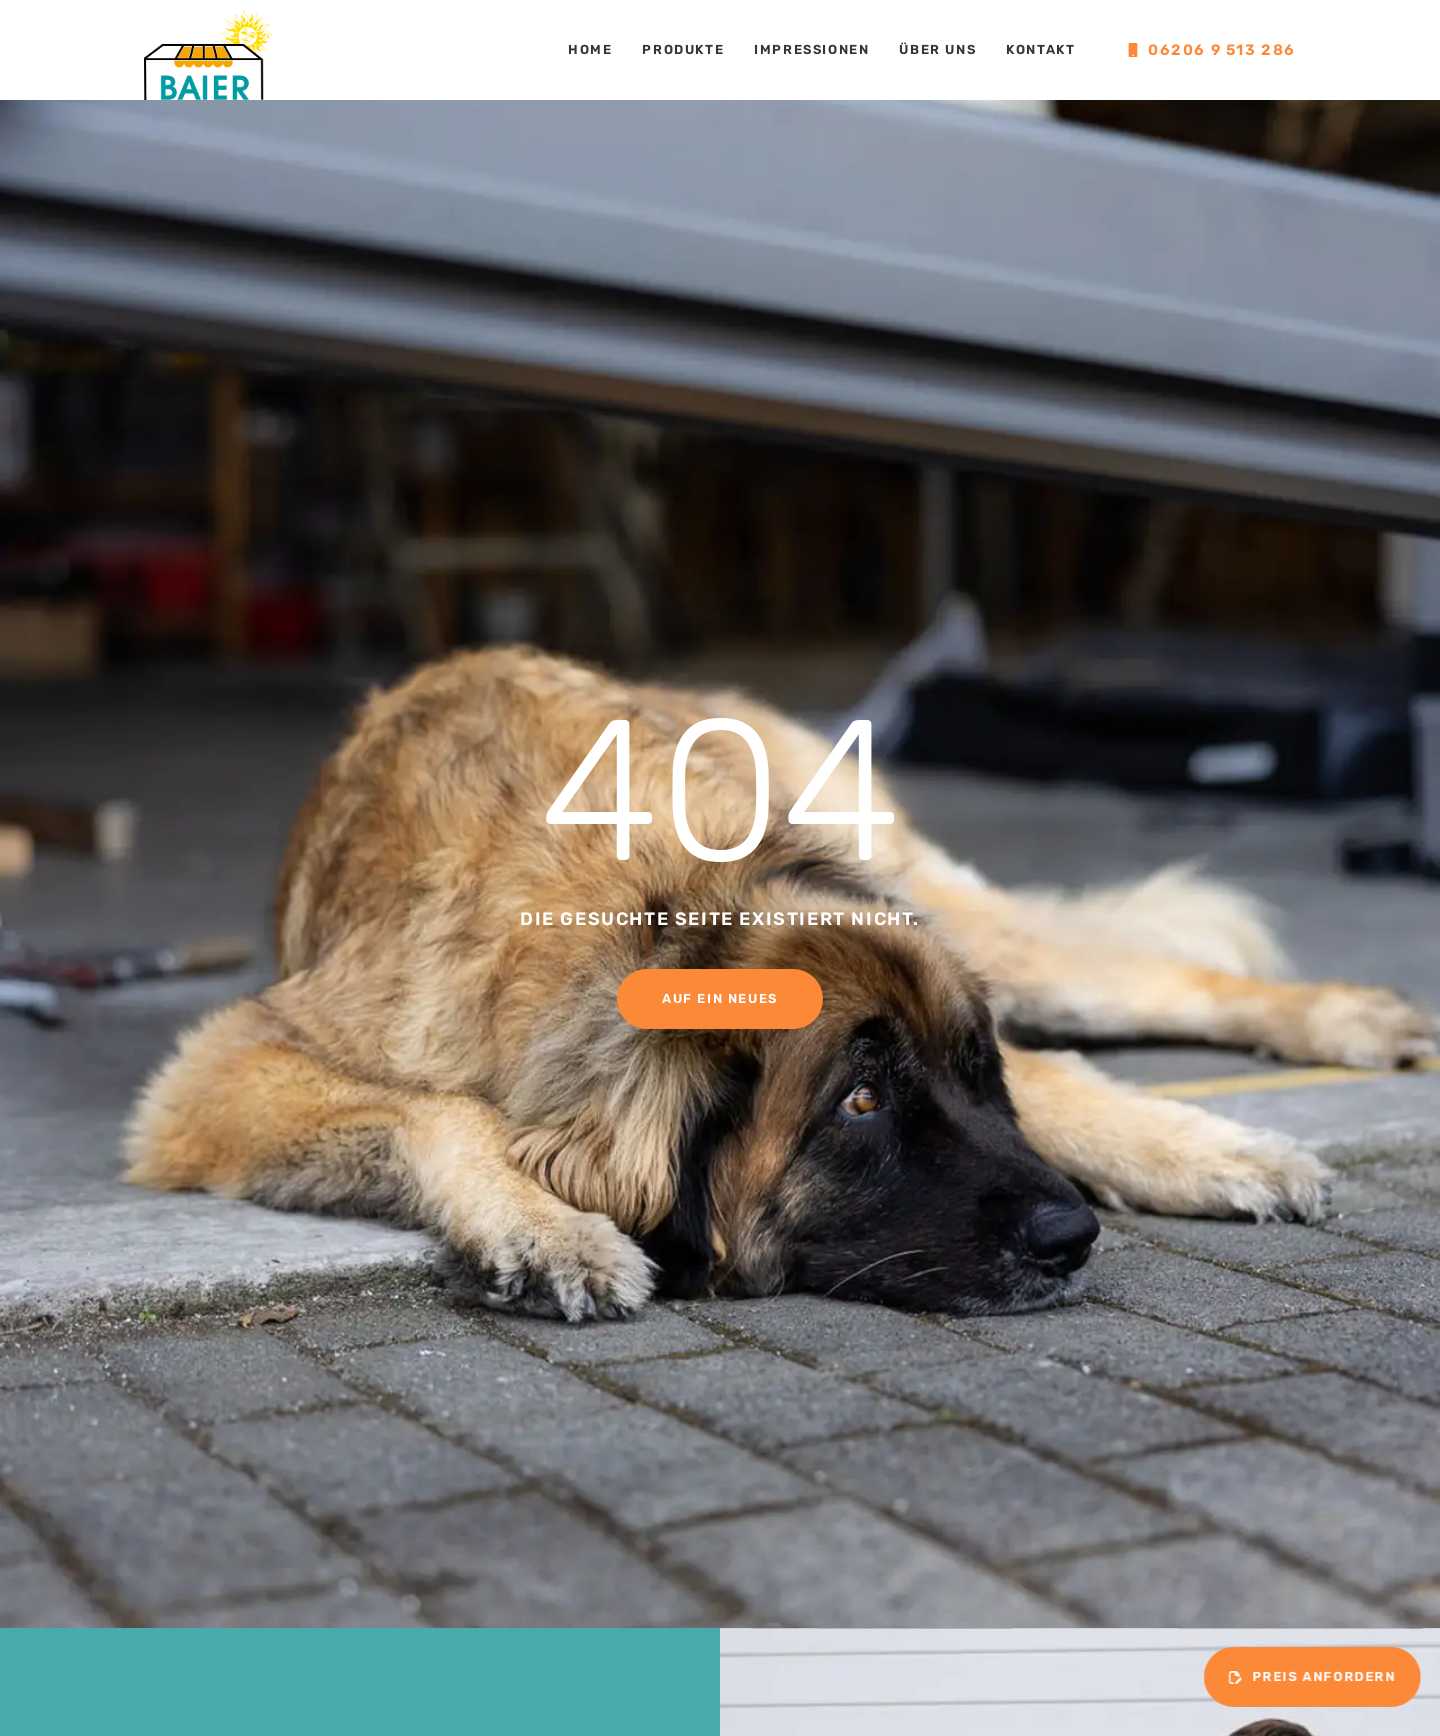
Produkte (683, 49)
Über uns (937, 49)
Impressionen (811, 49)
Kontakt (1040, 49)
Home (590, 49)
